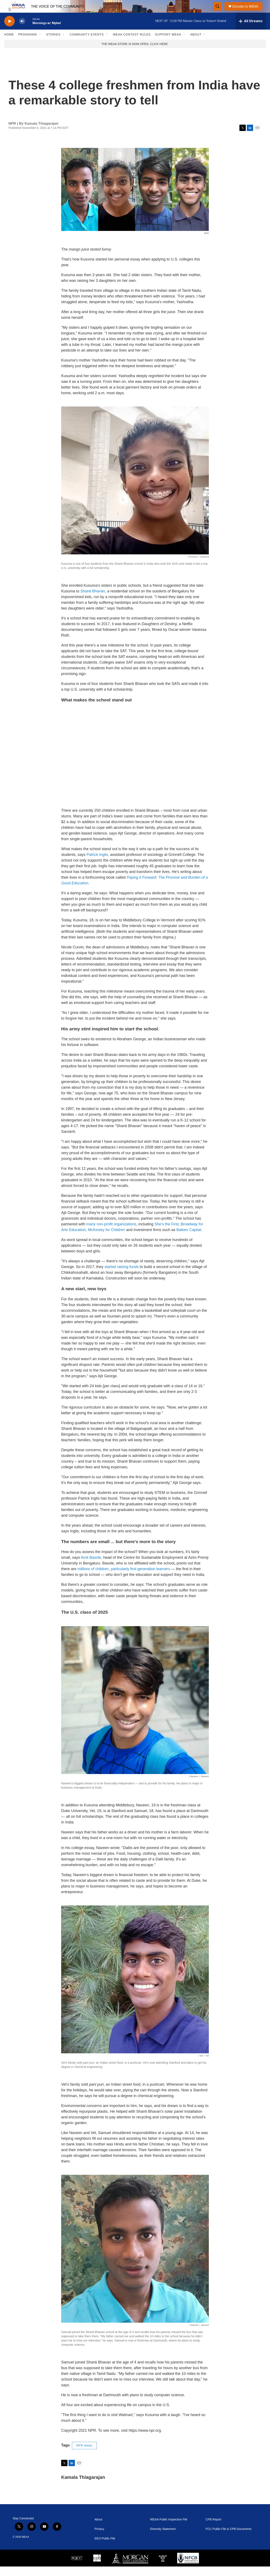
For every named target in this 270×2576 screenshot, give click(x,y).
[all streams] (251, 30)
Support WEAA (168, 44)
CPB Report (213, 2529)
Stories (53, 44)
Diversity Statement (163, 2538)
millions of (85, 1578)
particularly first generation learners (140, 1578)
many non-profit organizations (111, 1233)
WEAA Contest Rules (132, 44)
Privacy (99, 2538)
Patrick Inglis (97, 864)
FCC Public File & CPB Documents (229, 2538)
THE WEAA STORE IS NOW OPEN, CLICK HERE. (135, 53)
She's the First (166, 1233)
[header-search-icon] (217, 11)
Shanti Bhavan (92, 601)
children (101, 1578)
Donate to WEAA (247, 11)
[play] (9, 30)
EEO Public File (104, 2548)
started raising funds (121, 1276)
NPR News (84, 2455)
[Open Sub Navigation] (40, 44)
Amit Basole (91, 1567)
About (195, 44)
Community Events (87, 44)
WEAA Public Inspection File (168, 2529)
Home (9, 44)
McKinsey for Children (106, 1239)
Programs (27, 44)
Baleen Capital (188, 1239)
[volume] (22, 30)
